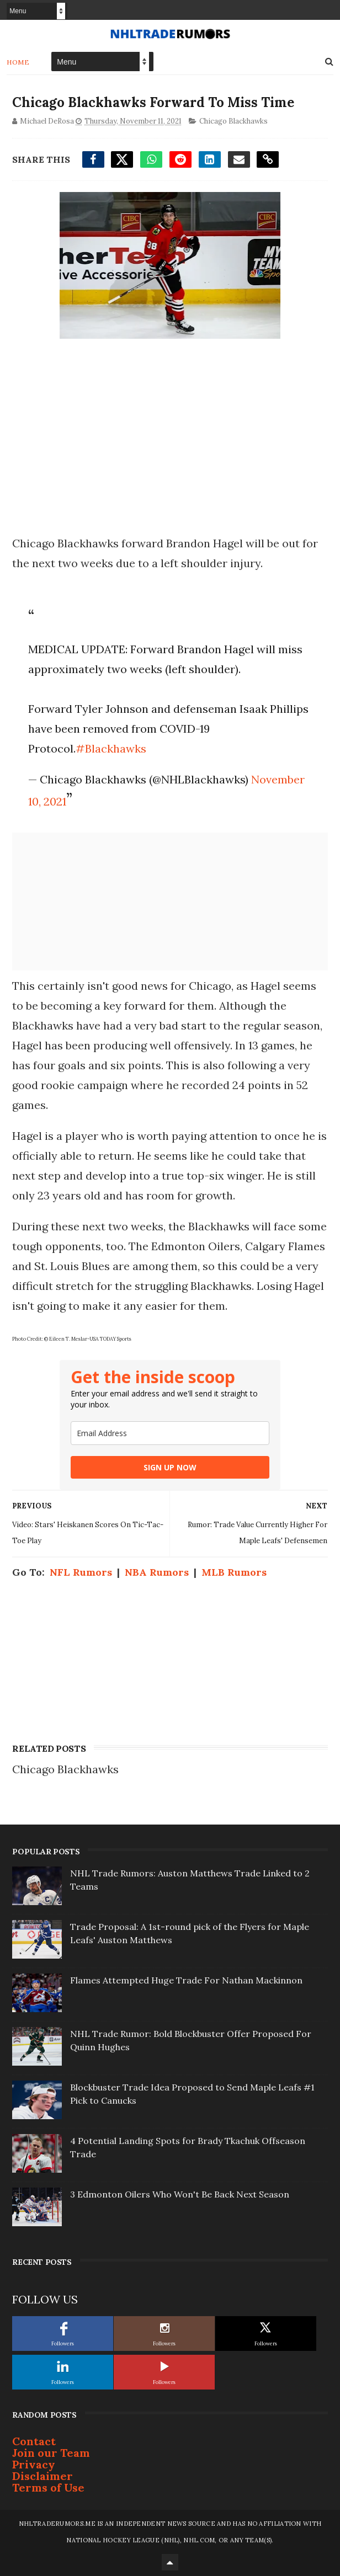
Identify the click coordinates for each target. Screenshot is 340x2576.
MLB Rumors (234, 1572)
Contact (34, 2441)
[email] (170, 1433)
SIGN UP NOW (170, 1467)
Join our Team (51, 2453)
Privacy (33, 2464)
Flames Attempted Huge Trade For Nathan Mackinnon (186, 1980)
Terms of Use (48, 2487)
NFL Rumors (81, 1572)
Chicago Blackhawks (233, 121)
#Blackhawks (111, 748)
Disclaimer (42, 2476)
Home (18, 62)
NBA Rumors (157, 1572)
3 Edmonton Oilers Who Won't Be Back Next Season (179, 2194)
